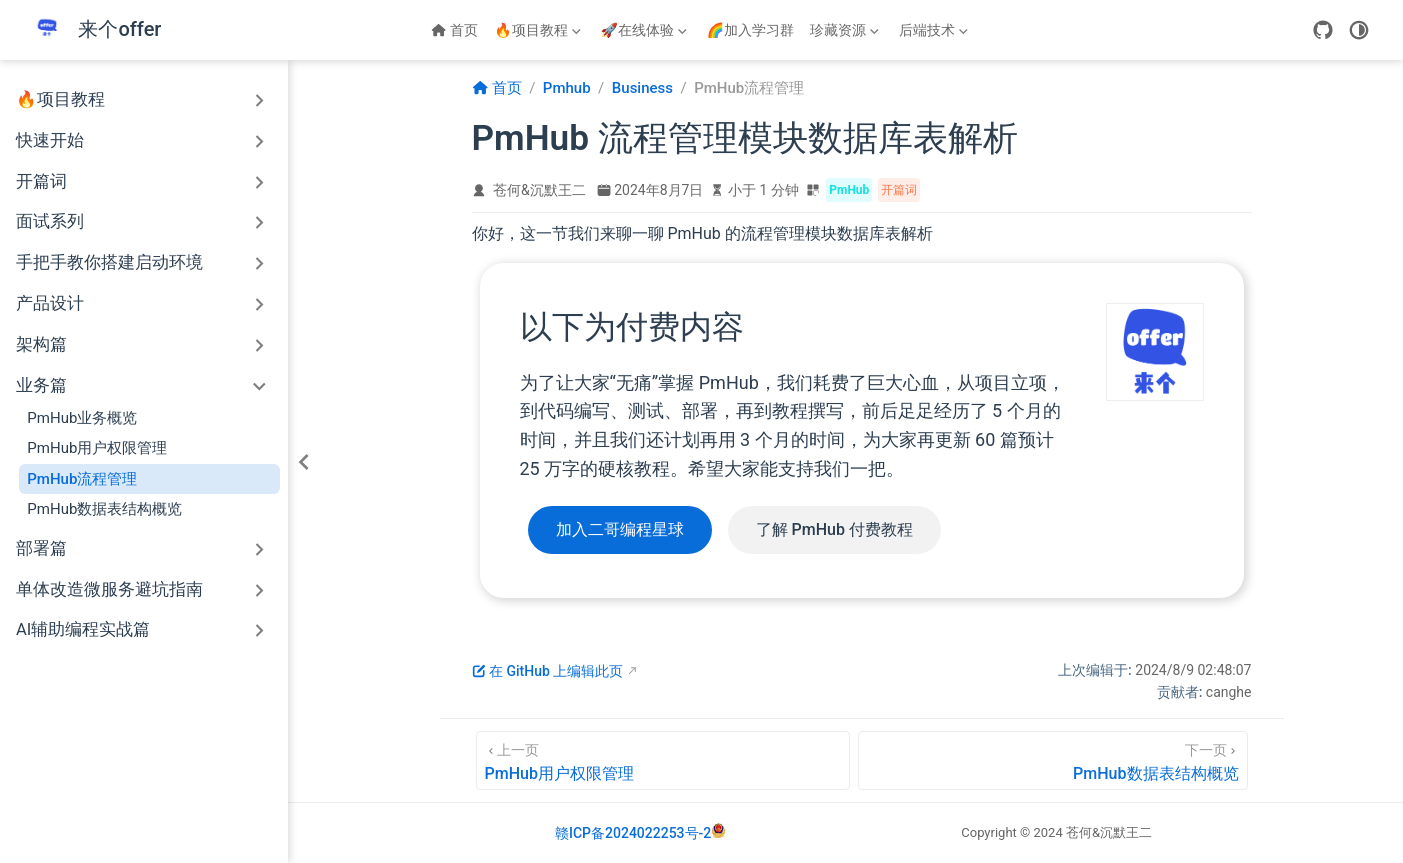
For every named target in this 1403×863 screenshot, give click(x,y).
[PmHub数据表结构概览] (1053, 760)
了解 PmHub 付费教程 (834, 529)
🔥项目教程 (539, 34)
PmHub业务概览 (82, 418)
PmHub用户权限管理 (97, 448)
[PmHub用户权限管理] (663, 760)
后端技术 (933, 34)
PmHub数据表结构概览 (104, 509)
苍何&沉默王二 (539, 190)
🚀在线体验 (645, 34)
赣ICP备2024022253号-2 (633, 833)
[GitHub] (1323, 30)
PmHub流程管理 (82, 479)
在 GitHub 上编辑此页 (548, 671)
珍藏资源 (844, 34)
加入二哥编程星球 (620, 529)
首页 (454, 30)
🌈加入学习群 (750, 30)
